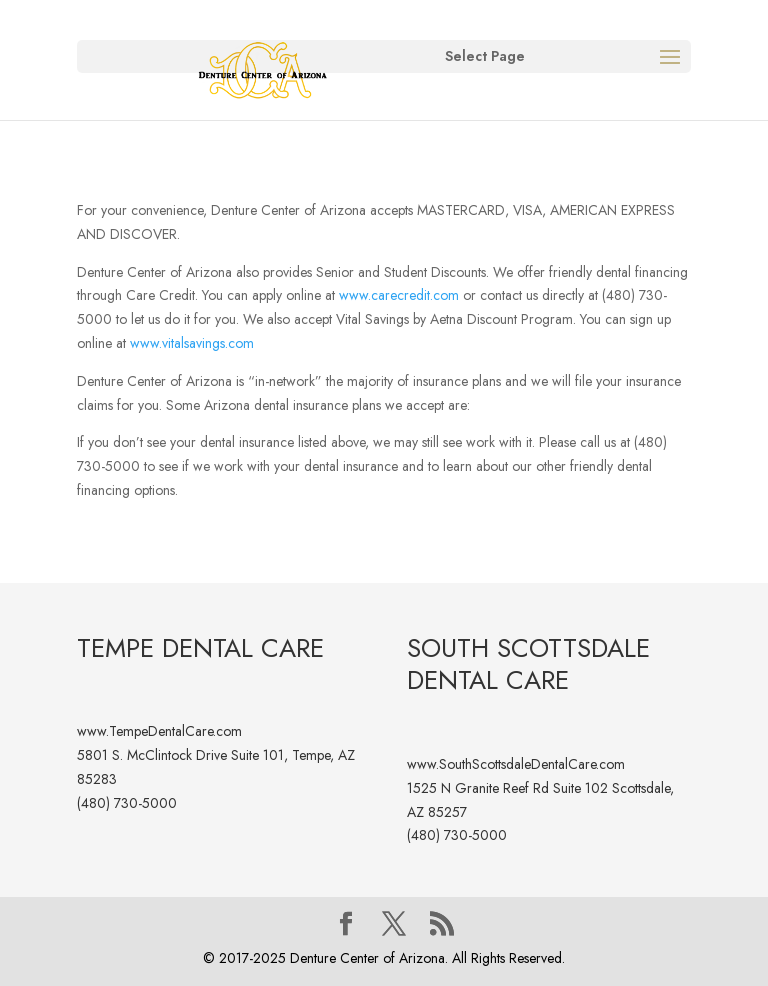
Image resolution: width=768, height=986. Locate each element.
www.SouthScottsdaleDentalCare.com (516, 764)
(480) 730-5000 (127, 803)
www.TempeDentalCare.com (159, 731)
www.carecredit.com (399, 295)
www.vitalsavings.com (192, 343)
